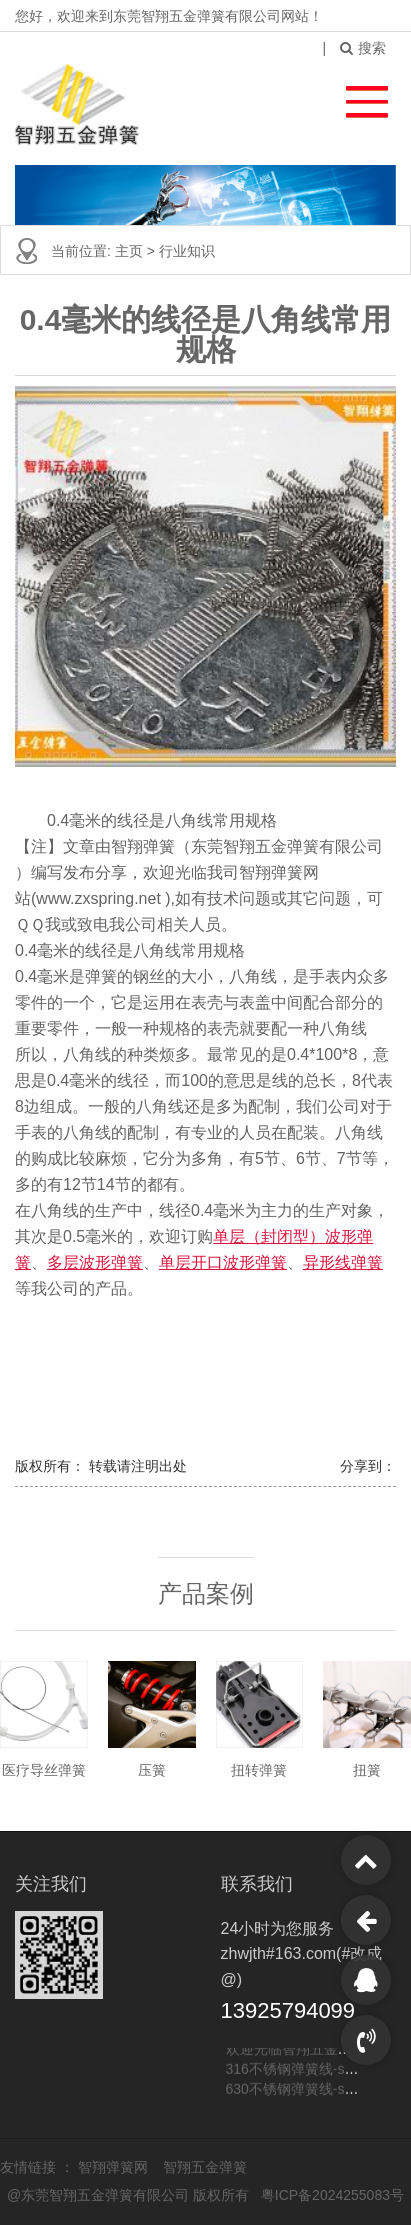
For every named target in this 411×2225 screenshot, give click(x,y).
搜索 (363, 48)
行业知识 (187, 251)
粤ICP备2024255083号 (332, 2195)
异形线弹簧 (343, 1262)
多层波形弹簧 (95, 1262)
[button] (357, 96)
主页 (131, 251)
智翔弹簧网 (115, 2167)
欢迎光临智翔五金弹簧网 (303, 2051)
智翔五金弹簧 (205, 2167)
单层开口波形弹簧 (223, 1262)
